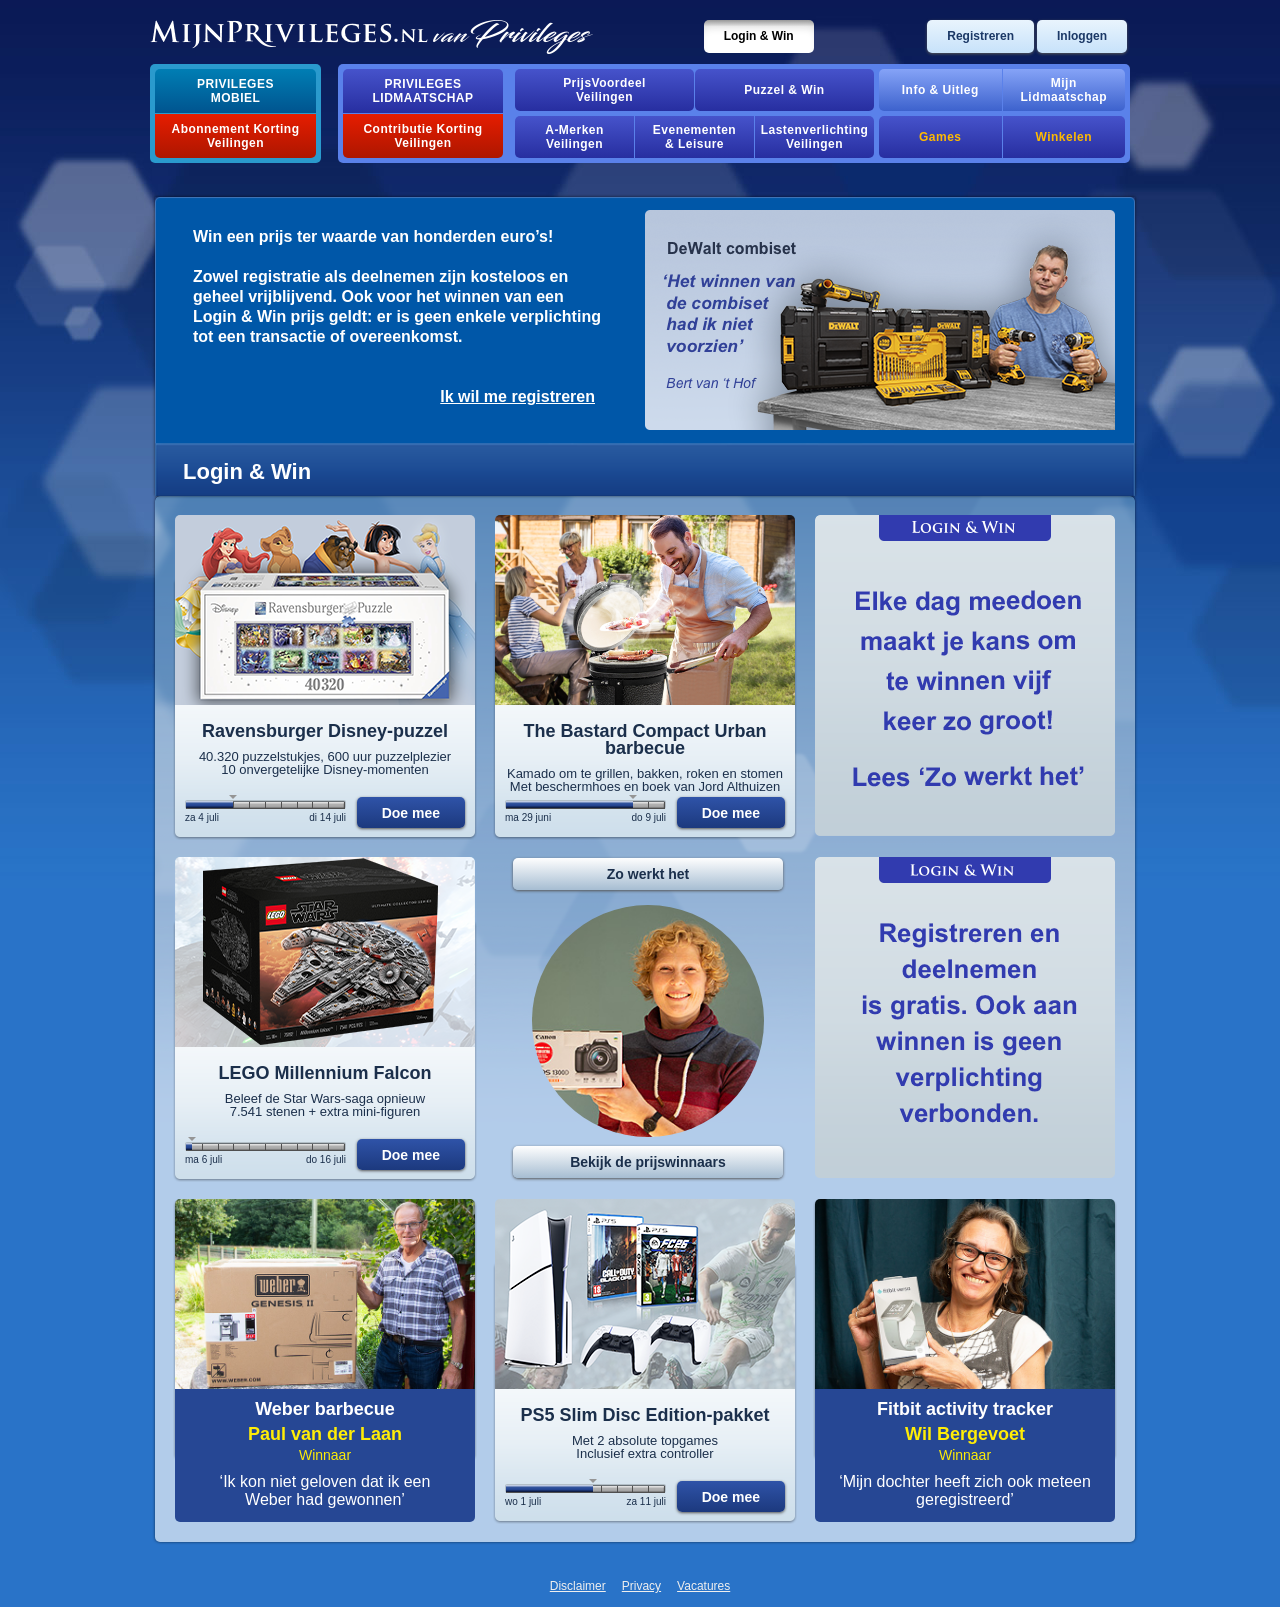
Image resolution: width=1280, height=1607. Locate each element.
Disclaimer (578, 1586)
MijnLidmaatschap (1064, 90)
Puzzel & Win (784, 90)
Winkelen (1064, 137)
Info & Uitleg (940, 90)
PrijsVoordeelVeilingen (604, 90)
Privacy (641, 1586)
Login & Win (759, 36)
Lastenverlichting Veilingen (815, 137)
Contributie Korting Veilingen (422, 136)
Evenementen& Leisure (694, 137)
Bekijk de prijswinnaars (648, 1162)
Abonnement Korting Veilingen (236, 136)
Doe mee (411, 813)
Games (940, 137)
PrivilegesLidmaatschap (423, 91)
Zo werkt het (648, 874)
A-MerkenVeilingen (574, 137)
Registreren (980, 36)
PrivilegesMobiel (235, 91)
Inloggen (1082, 36)
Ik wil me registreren (517, 396)
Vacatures (703, 1586)
